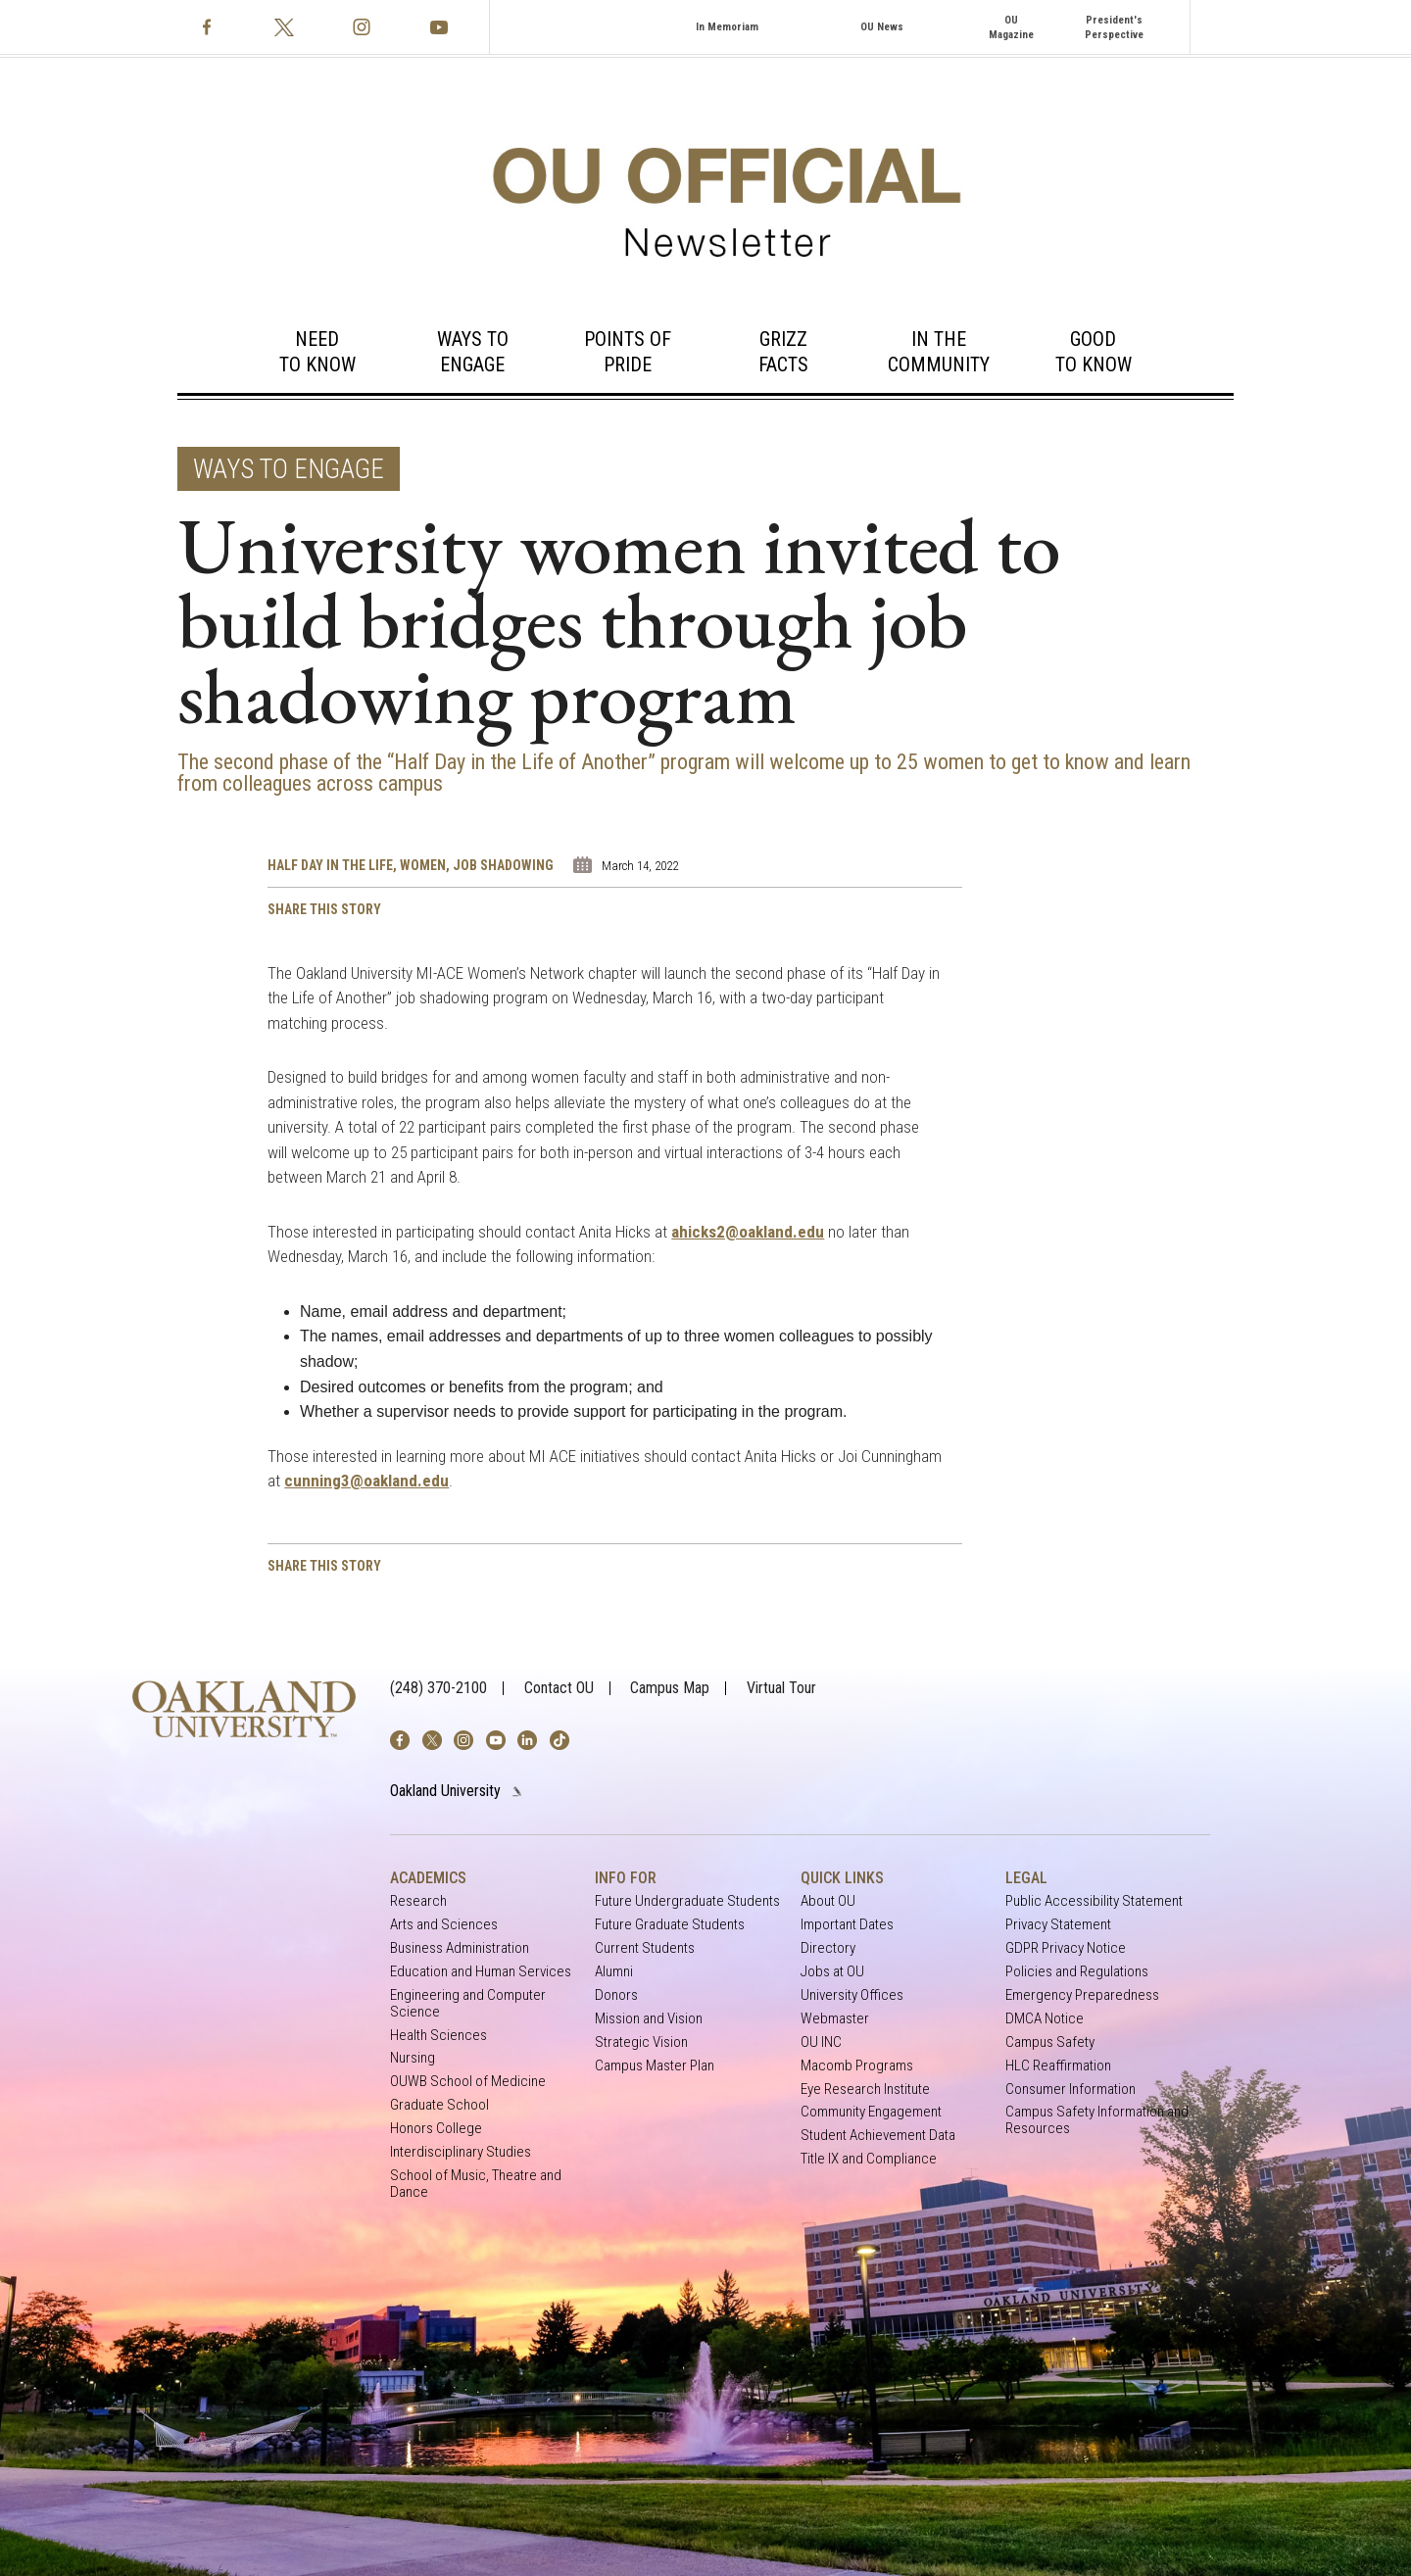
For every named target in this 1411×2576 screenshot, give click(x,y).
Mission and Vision (649, 2019)
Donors (616, 1995)
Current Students (645, 1948)
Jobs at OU (832, 1972)
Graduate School (439, 2105)
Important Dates (847, 1925)
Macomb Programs (857, 2066)
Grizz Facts (783, 351)
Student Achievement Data (878, 2135)
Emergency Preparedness (1082, 1995)
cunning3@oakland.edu (366, 1480)
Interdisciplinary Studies (460, 2152)
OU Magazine (1011, 27)
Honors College (436, 2128)
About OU (828, 1901)
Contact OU (559, 1687)
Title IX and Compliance (869, 2159)
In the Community (939, 351)
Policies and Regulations (1076, 1972)
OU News (881, 27)
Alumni (614, 1972)
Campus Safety (1050, 2042)
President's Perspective (1114, 27)
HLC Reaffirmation (1058, 2066)
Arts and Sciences (444, 1925)
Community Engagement (871, 2112)
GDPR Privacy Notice (1065, 1948)
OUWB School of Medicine (468, 2081)
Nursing (412, 2058)
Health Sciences (438, 2035)
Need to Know (317, 351)
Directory (828, 1948)
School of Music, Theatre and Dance (475, 2183)
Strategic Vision (641, 2042)
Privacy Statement (1058, 1925)
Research (418, 1901)
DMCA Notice (1044, 2019)
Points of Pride (627, 351)
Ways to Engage (473, 351)
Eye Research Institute (865, 2089)
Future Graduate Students (670, 1925)
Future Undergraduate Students (687, 1901)
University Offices (852, 1995)
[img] (400, 1739)
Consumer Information (1070, 2089)
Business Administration (459, 1948)
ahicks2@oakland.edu (747, 1231)
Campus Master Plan (654, 2066)
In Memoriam (727, 27)
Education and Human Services (480, 1972)
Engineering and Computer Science (468, 2003)
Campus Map (669, 1687)
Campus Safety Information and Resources (1097, 2120)
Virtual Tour (781, 1687)
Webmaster (835, 2019)
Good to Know (1093, 351)
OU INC (821, 2042)
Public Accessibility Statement (1094, 1901)
